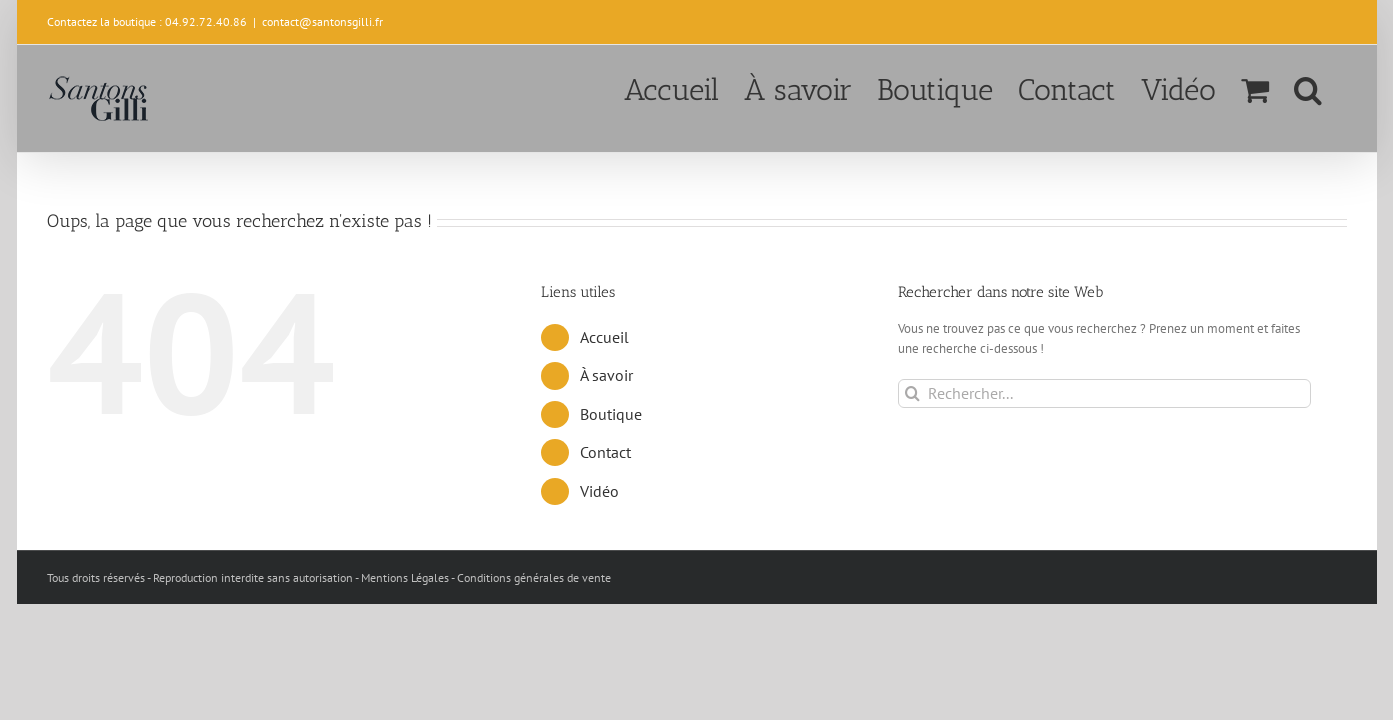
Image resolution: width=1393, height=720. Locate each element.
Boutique (611, 414)
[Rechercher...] (1104, 393)
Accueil (604, 337)
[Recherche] (912, 393)
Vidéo (599, 491)
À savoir (606, 375)
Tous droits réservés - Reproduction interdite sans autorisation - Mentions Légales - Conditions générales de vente (329, 577)
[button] (1333, 88)
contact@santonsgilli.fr (322, 21)
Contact (605, 452)
